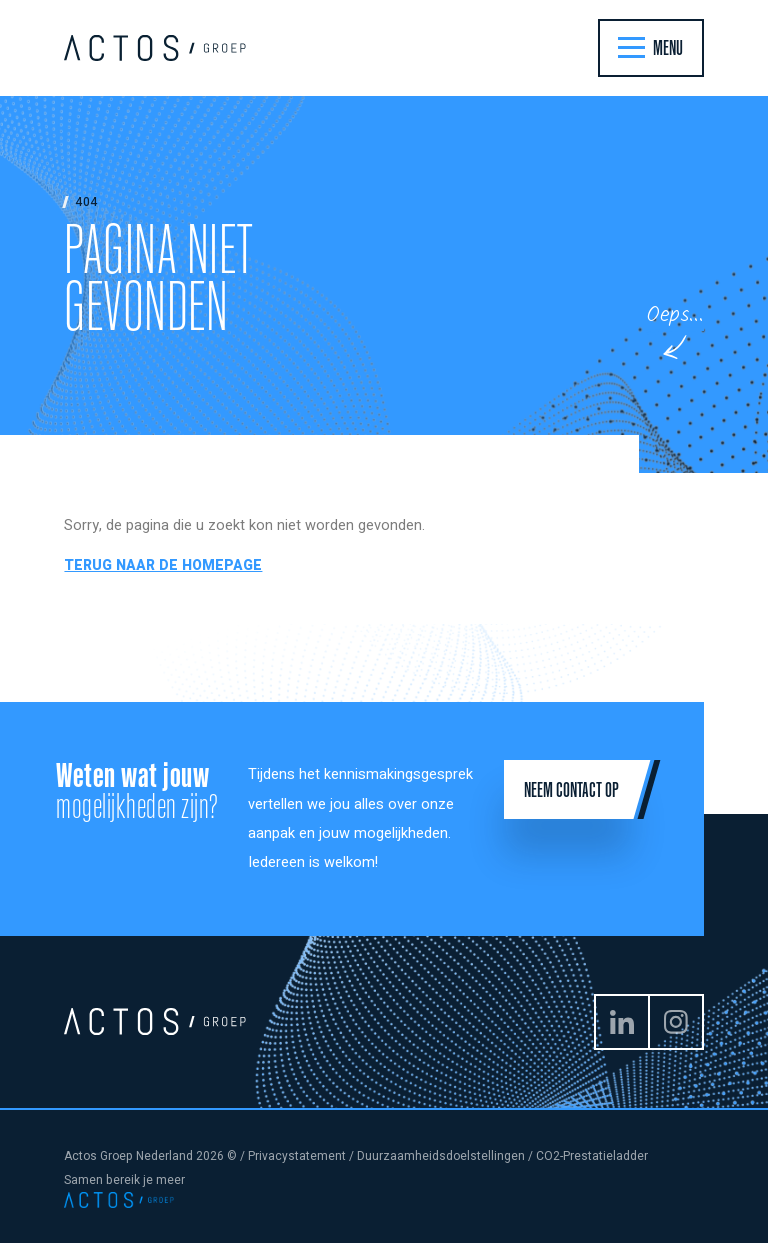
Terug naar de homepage (163, 565)
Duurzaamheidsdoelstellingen (441, 1156)
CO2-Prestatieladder (592, 1156)
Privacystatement (297, 1156)
